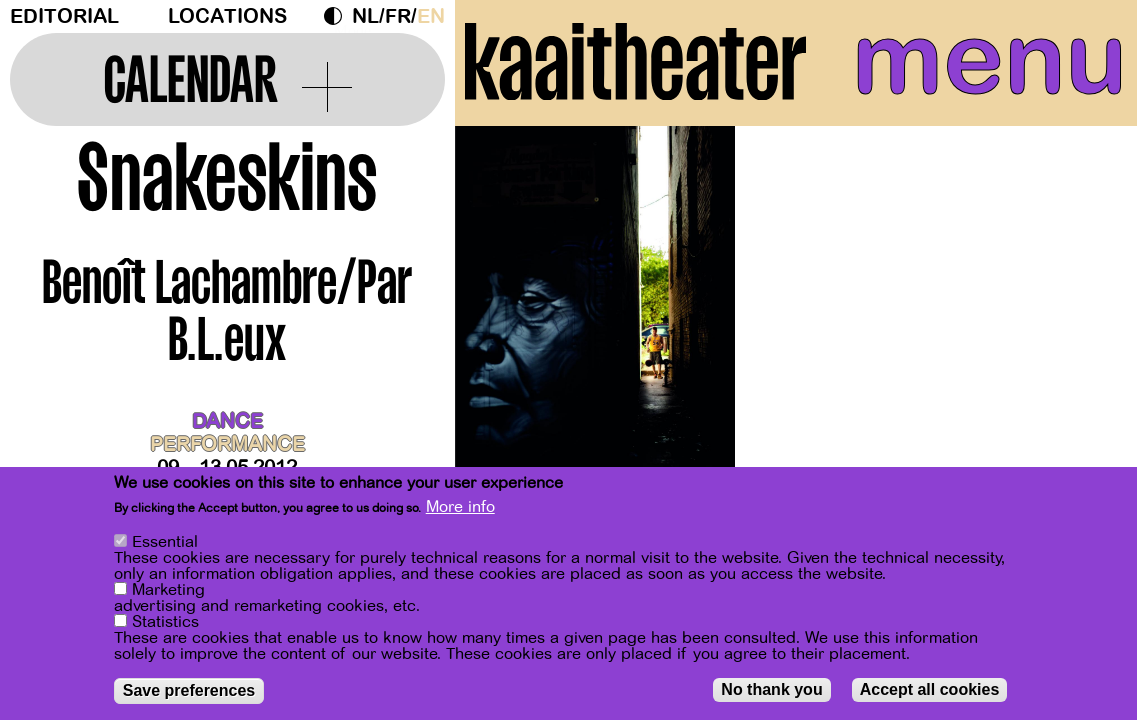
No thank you (771, 692)
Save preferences (189, 693)
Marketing (168, 593)
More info (460, 511)
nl (365, 16)
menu (989, 60)
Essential (165, 545)
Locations (227, 16)
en (431, 16)
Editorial (64, 16)
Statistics (165, 625)
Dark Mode (338, 16)
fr (398, 16)
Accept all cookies (930, 692)
